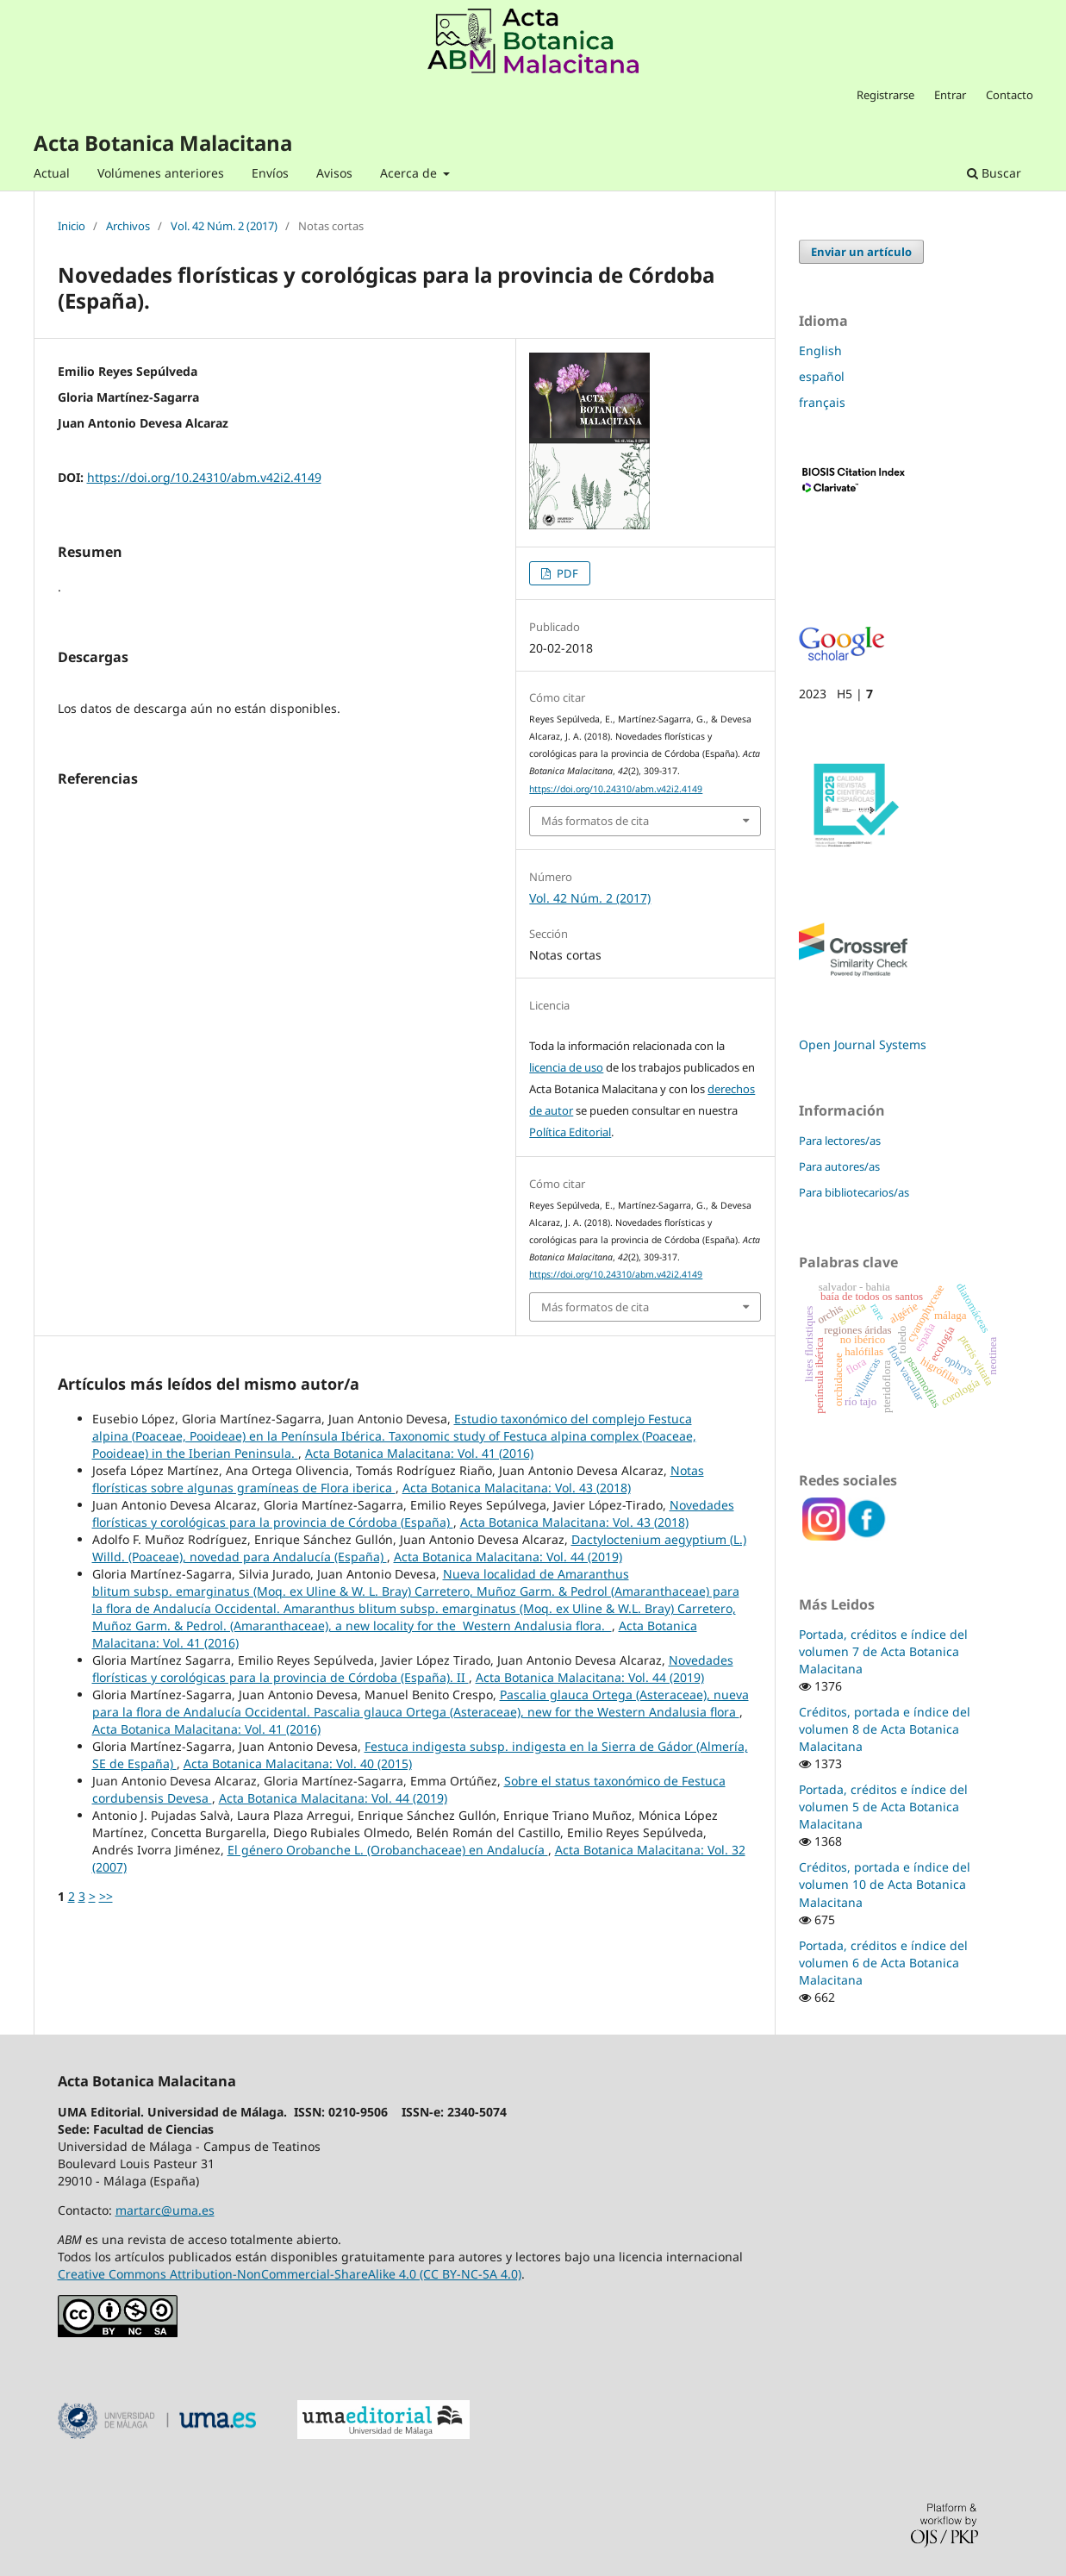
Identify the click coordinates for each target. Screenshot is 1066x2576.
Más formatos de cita (595, 820)
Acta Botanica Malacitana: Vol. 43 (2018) (516, 1487)
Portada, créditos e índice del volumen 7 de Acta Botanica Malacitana (883, 1651)
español (822, 376)
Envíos (270, 173)
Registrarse (885, 95)
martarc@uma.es (165, 2210)
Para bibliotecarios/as (854, 1192)
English (820, 350)
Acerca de (410, 173)
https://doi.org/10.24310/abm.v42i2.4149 (204, 477)
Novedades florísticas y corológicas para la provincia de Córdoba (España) (413, 1513)
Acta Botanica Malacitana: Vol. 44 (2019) (508, 1556)
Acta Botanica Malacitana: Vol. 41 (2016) (419, 1453)
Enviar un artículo (861, 251)
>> (106, 1896)
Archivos (128, 227)
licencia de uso (566, 1067)
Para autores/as (839, 1166)
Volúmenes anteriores (160, 173)
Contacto (1009, 95)
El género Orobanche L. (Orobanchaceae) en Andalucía (388, 1849)
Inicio (71, 227)
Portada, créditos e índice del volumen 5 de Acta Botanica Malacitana (883, 1806)
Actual (52, 173)
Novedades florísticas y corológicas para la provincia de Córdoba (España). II (412, 1668)
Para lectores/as (840, 1140)
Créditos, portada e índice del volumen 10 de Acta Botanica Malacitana (884, 1884)
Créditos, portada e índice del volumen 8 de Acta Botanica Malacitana (884, 1729)
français (822, 402)
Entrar (950, 95)
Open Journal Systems (862, 1044)
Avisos (334, 173)
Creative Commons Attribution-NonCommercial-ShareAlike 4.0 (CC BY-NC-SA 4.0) (289, 2274)
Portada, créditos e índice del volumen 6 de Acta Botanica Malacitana (883, 1962)
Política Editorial (570, 1132)
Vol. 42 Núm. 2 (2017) (224, 227)
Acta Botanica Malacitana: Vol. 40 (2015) (298, 1763)
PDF (566, 573)
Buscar (994, 173)
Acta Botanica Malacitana (163, 142)
